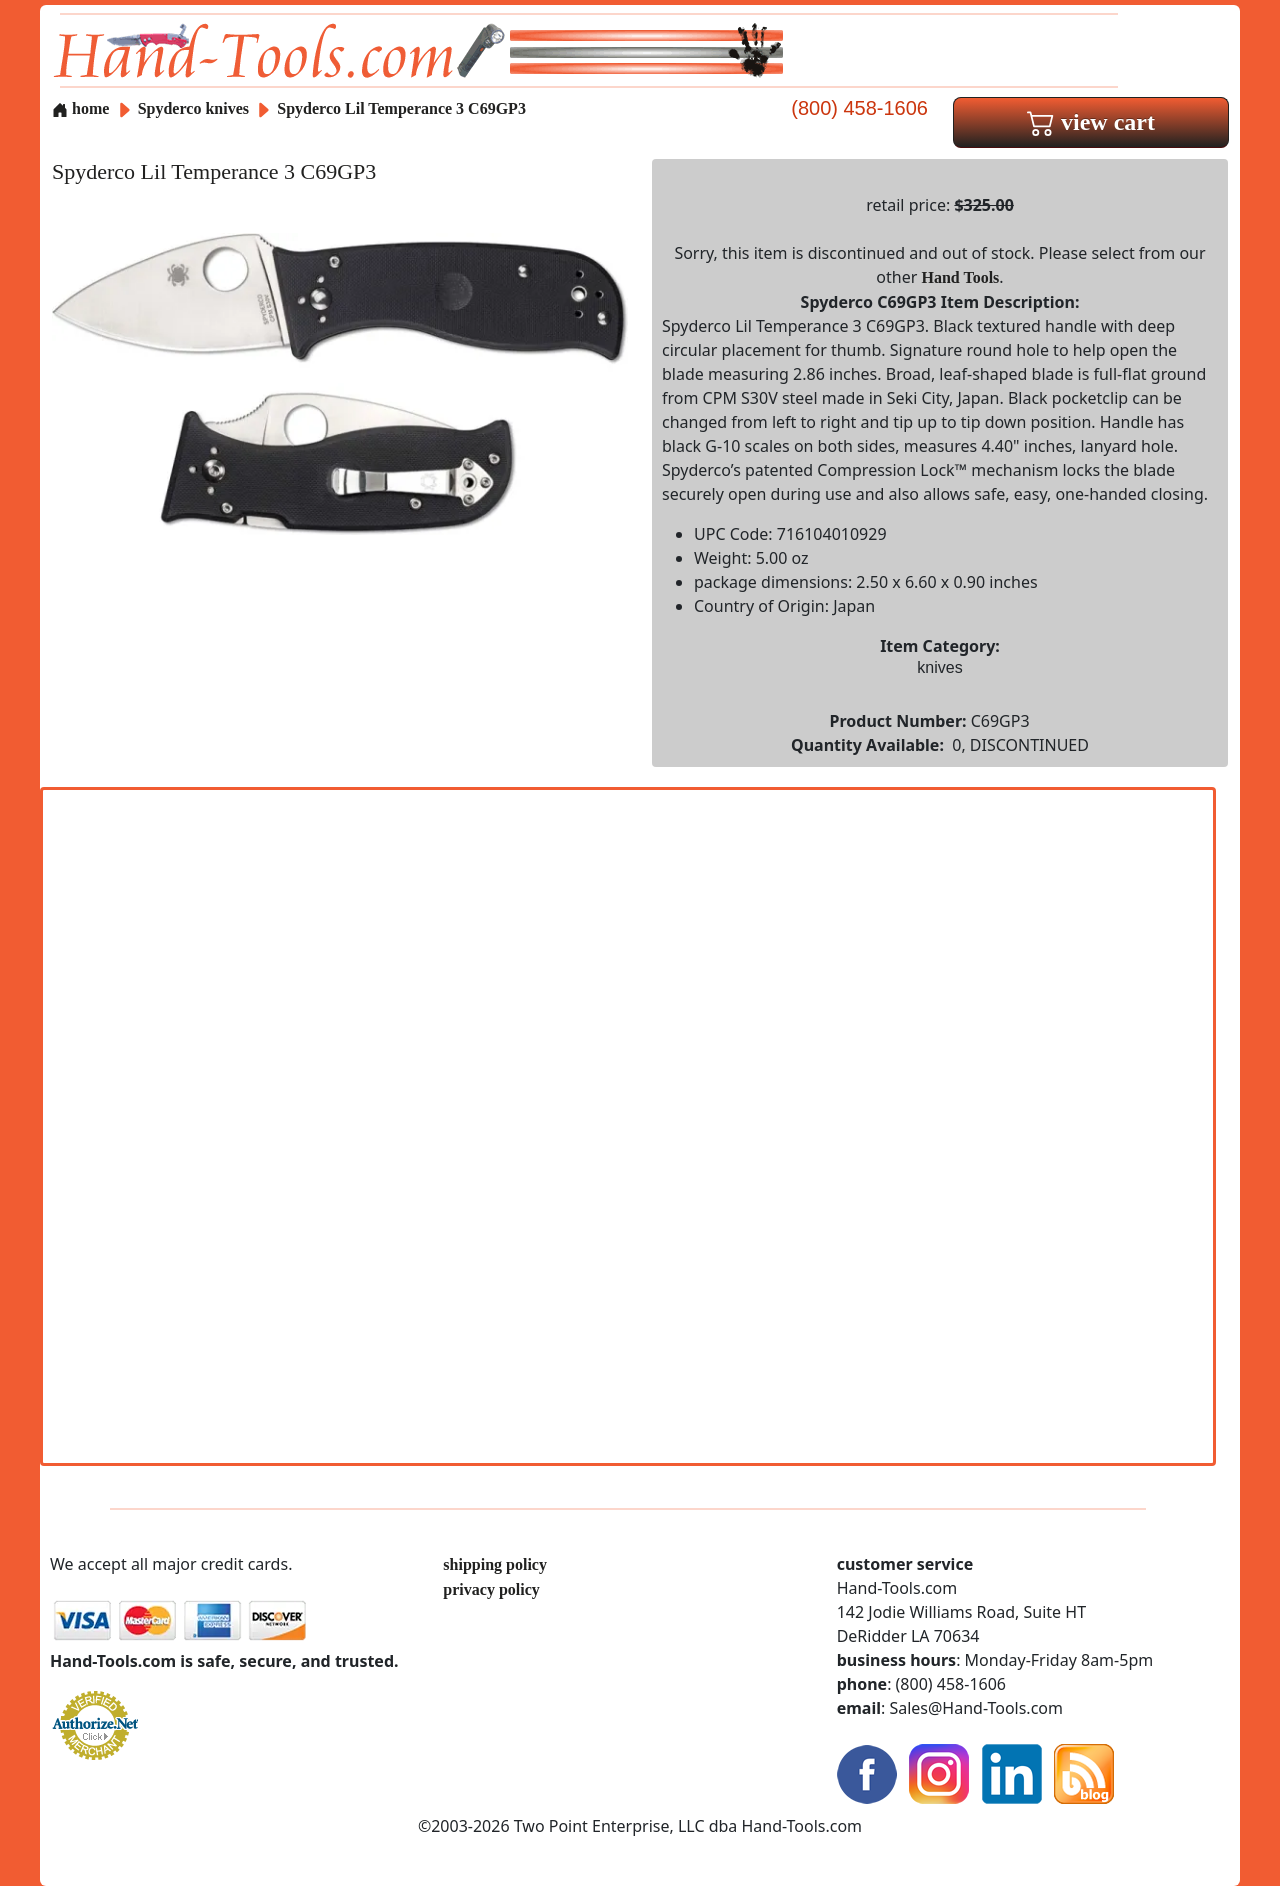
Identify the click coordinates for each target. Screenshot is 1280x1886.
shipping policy (495, 1564)
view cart (1091, 122)
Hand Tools (961, 277)
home (80, 108)
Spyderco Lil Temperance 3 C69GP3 (401, 108)
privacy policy (491, 1589)
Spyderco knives (193, 108)
